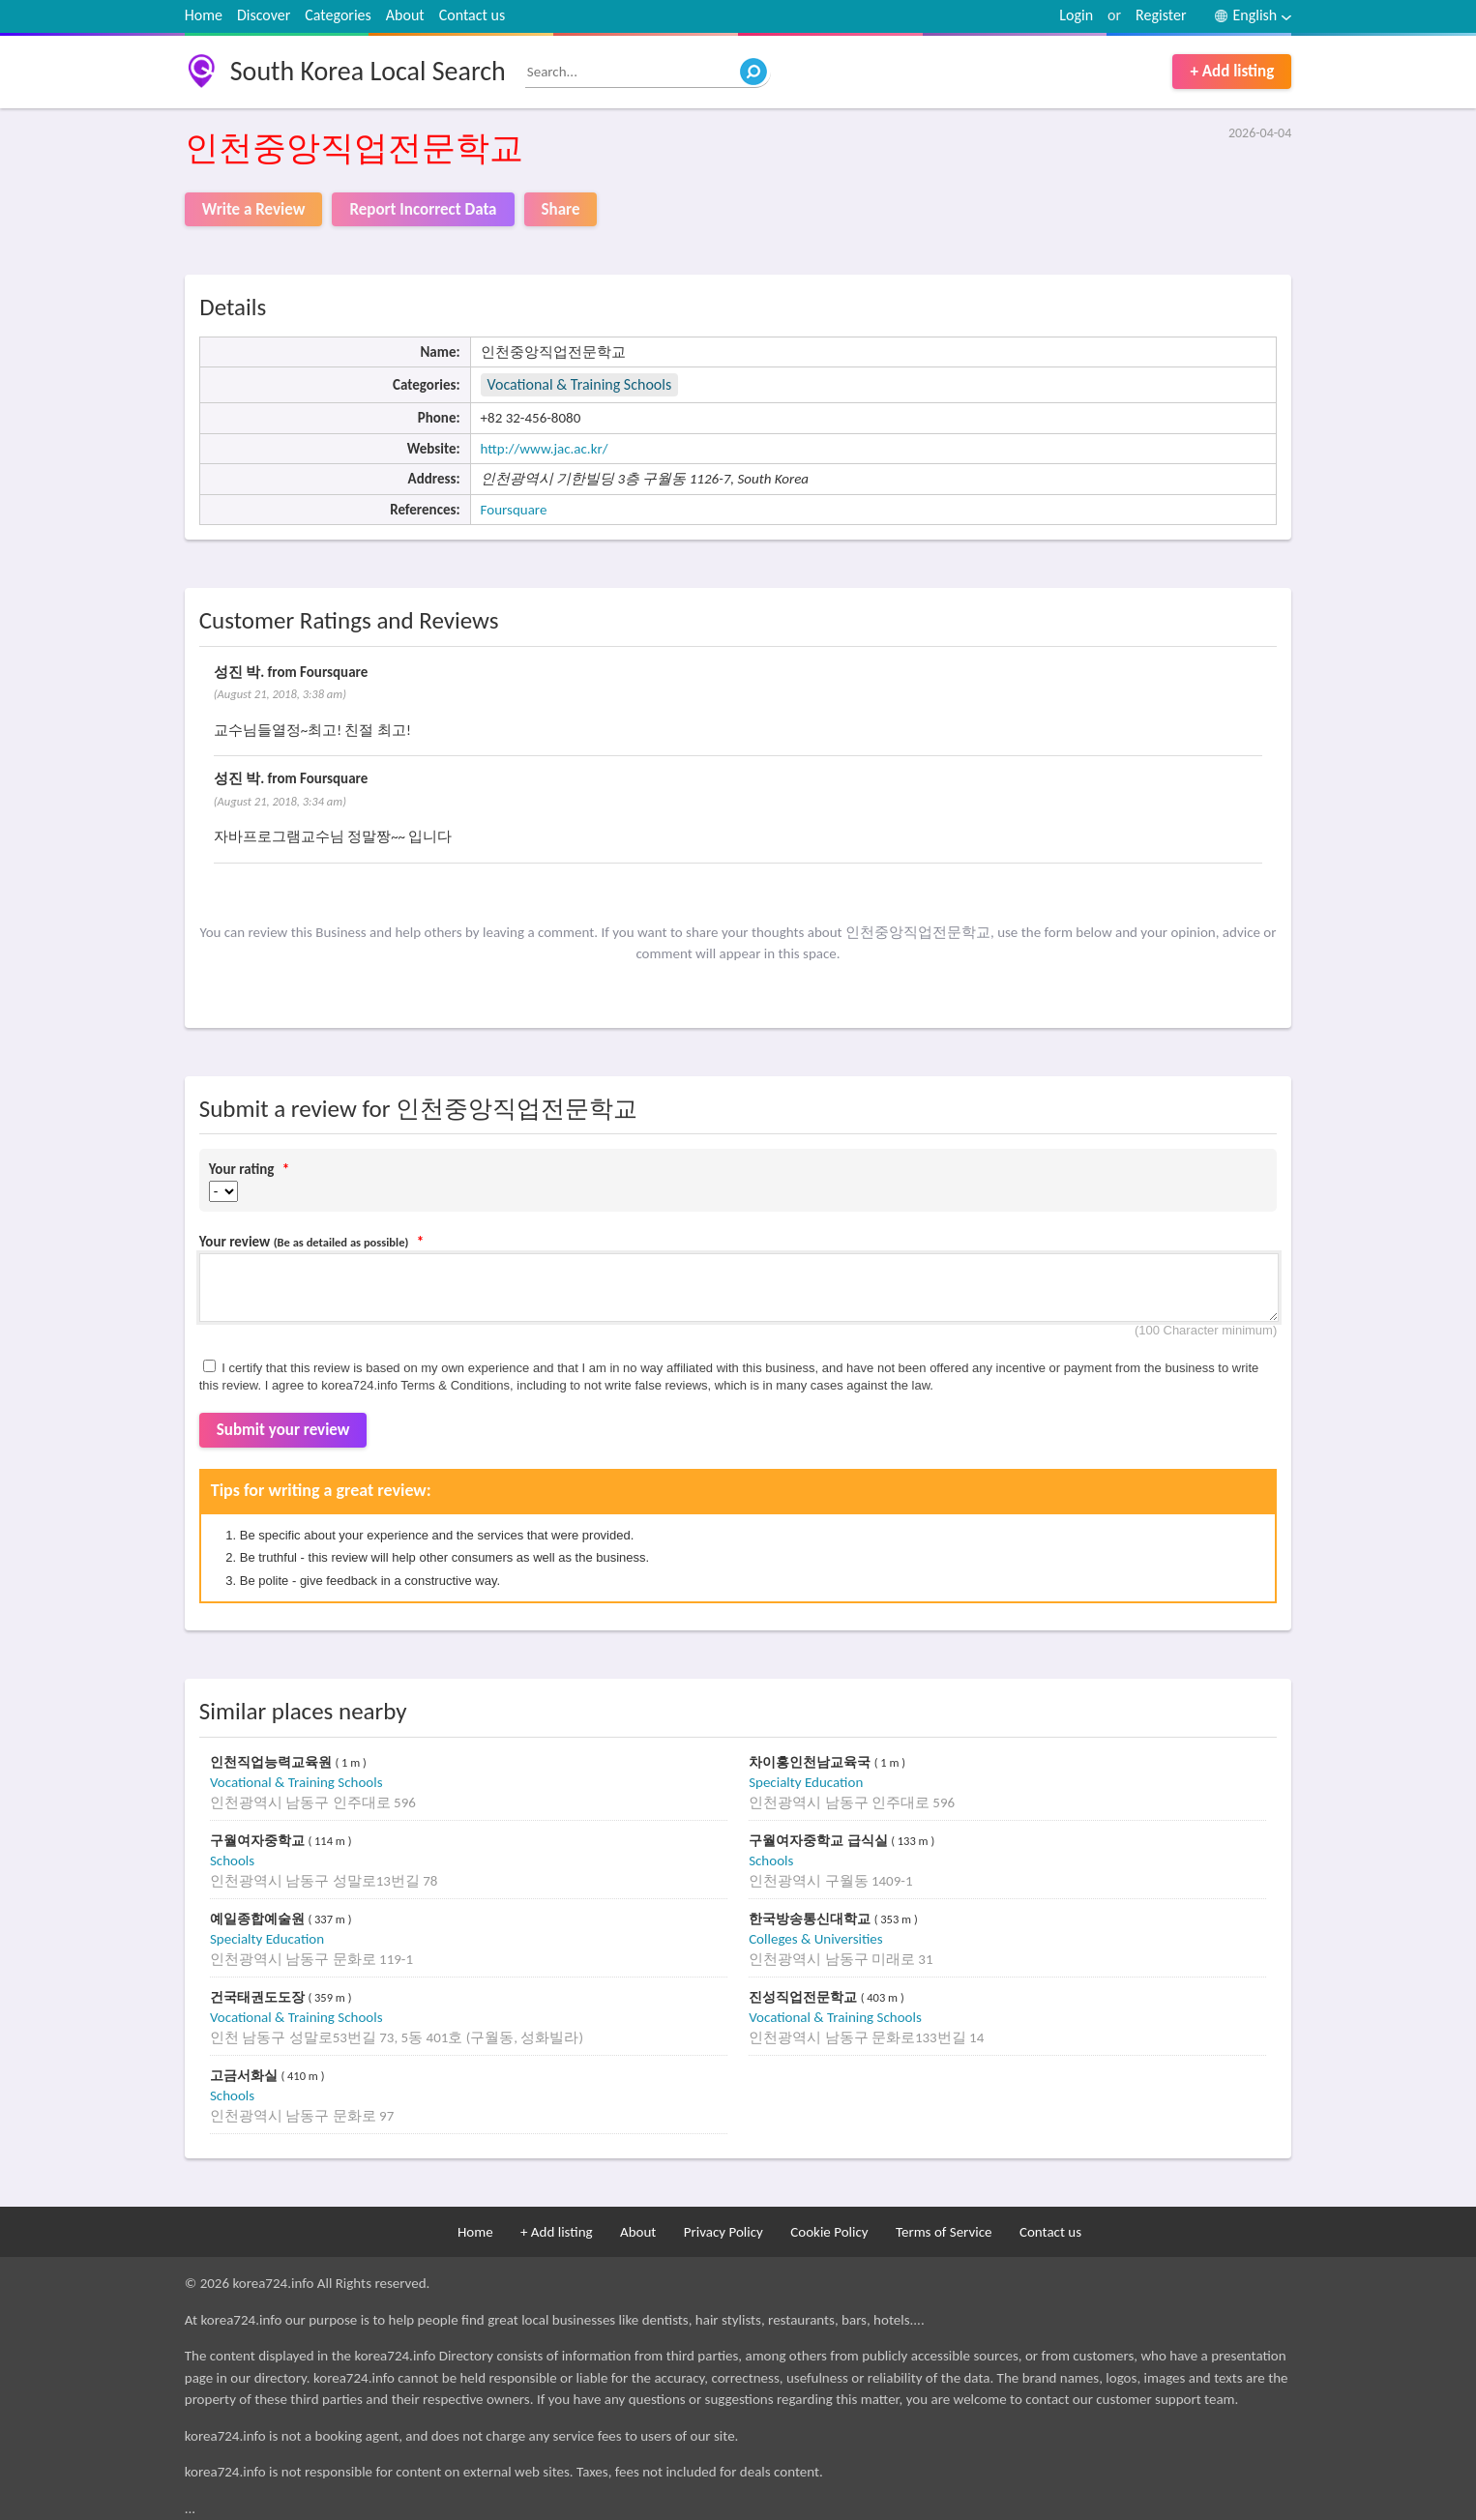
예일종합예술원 (259, 1919)
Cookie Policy (829, 2232)
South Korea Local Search (368, 71)
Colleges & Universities (816, 1939)
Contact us (472, 15)
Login (1076, 15)
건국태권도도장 (259, 1997)
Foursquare (514, 509)
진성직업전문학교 (805, 1997)
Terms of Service (944, 2232)
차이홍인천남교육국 (811, 1762)
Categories (338, 15)
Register (1161, 15)
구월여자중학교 (259, 1840)
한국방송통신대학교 (811, 1919)
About (405, 15)
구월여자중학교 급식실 (820, 1840)
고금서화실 (245, 2075)
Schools (232, 1860)
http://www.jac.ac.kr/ (544, 448)
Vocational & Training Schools (579, 384)
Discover (263, 15)
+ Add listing (1232, 71)
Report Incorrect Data (422, 209)
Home (203, 15)
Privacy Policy (723, 2232)
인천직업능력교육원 (273, 1762)
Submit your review (283, 1430)
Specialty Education (806, 1782)
